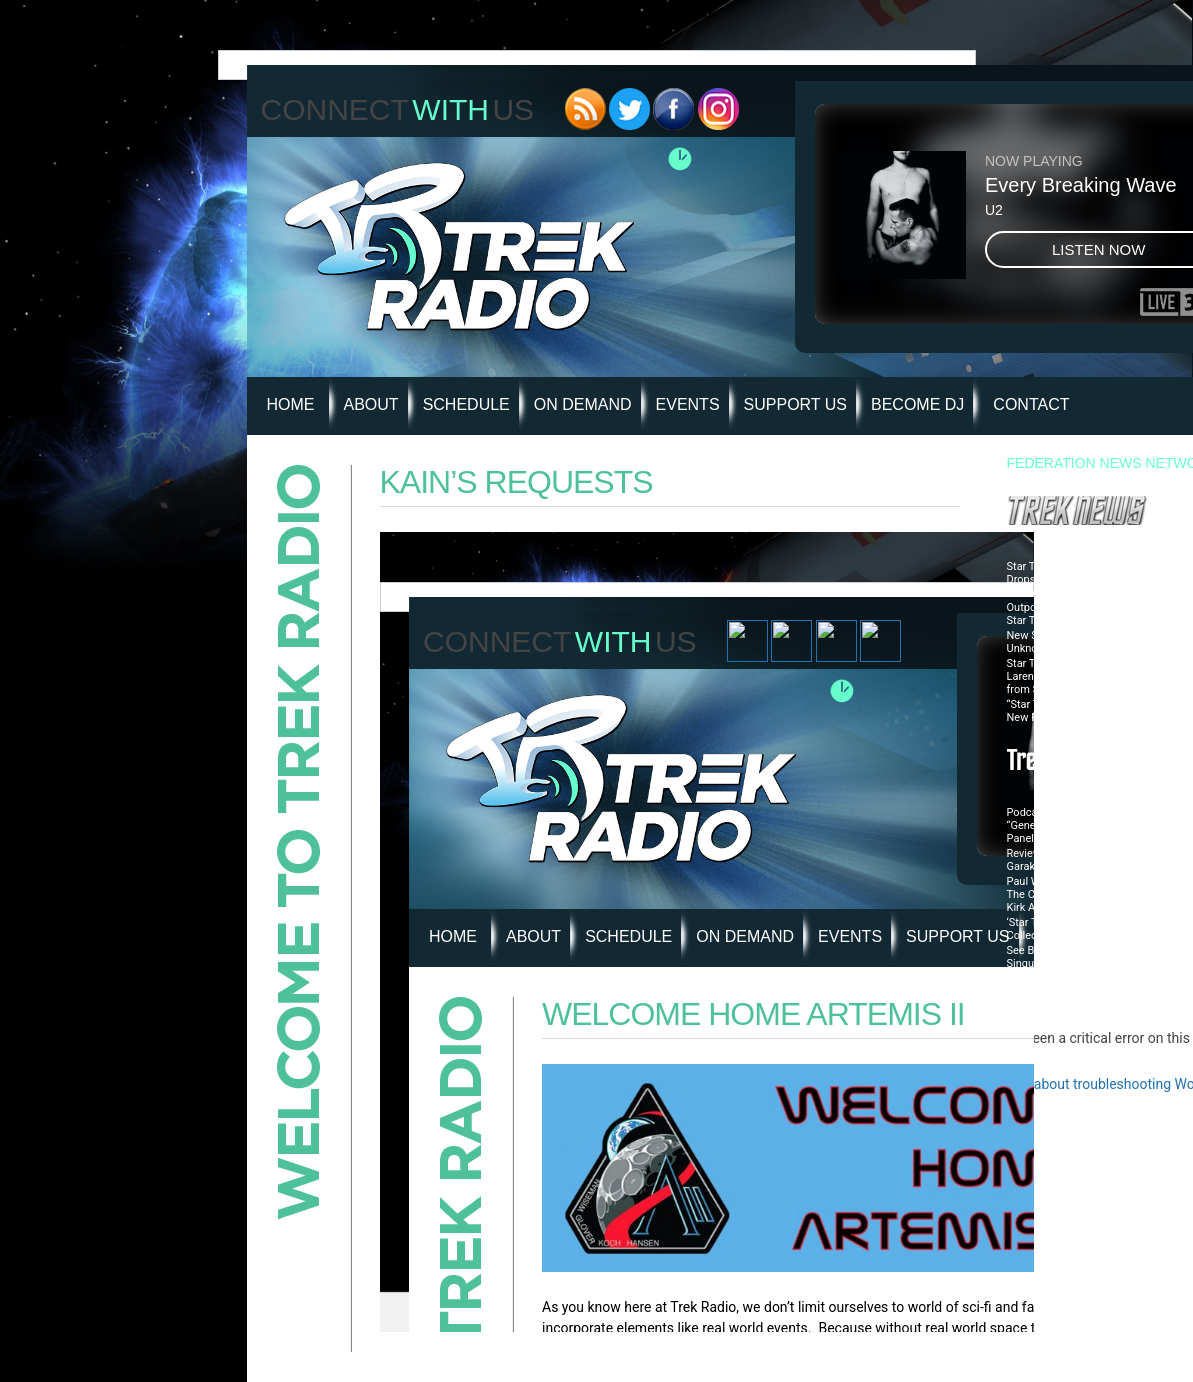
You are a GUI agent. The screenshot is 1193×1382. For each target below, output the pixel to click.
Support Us (795, 404)
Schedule (466, 404)
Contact (1031, 404)
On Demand (583, 404)
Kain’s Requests (516, 482)
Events (688, 404)
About (371, 404)
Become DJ (917, 404)
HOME (291, 404)
